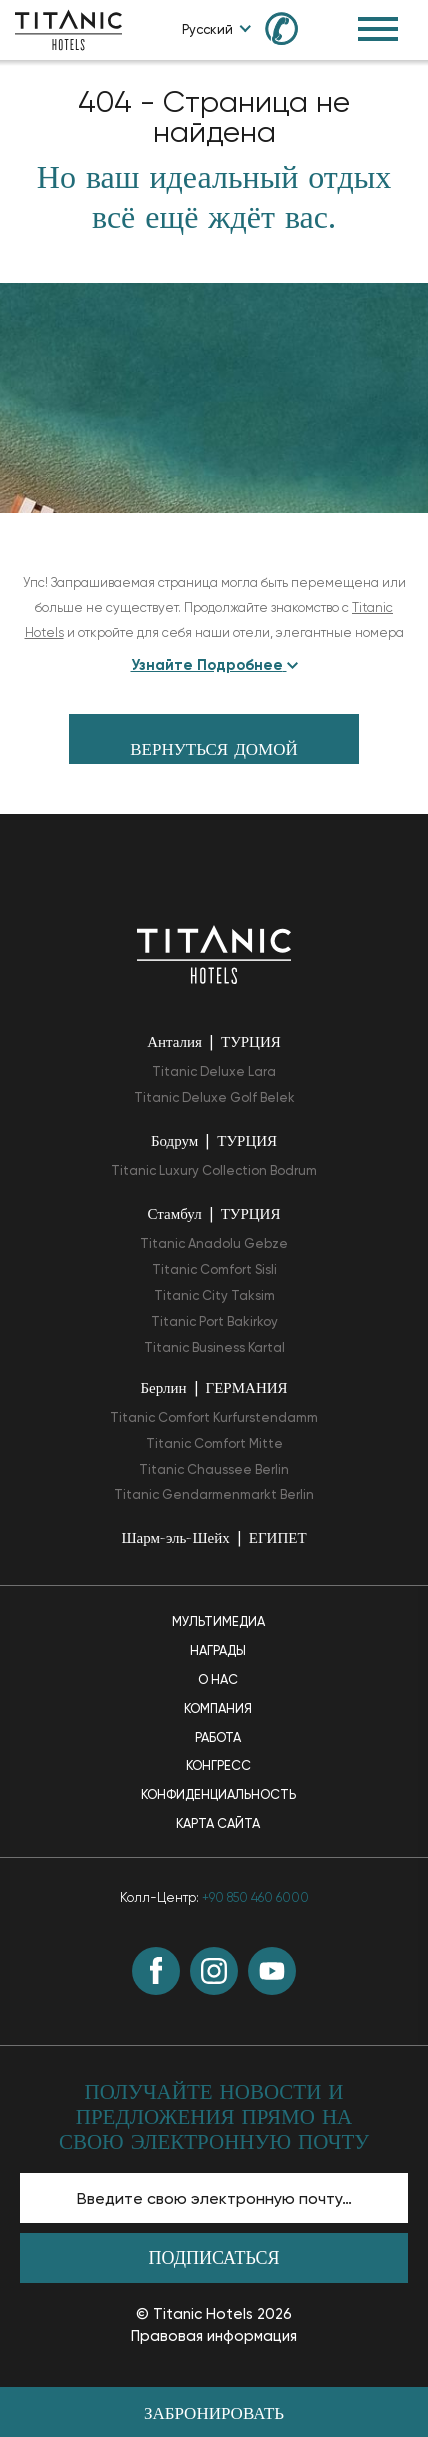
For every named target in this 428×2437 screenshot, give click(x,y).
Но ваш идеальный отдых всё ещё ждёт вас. (214, 200)
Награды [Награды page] (218, 1650)
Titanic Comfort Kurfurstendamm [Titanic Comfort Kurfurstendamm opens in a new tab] (214, 1417)
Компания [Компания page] (218, 1708)
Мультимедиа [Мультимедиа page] (218, 1621)
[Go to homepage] (68, 28)
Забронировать (214, 2414)
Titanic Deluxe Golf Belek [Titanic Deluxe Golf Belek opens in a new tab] (214, 1097)
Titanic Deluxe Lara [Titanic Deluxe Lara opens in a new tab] (214, 1071)
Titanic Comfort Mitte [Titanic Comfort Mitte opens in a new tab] (214, 1443)
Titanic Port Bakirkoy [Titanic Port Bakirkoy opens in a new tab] (214, 1321)
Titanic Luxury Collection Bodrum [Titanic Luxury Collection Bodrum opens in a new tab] (214, 1170)
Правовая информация (214, 2336)
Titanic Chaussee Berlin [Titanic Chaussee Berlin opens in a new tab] (214, 1469)
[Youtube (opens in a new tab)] (272, 1971)
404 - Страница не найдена (214, 117)
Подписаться (214, 2259)
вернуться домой (213, 750)
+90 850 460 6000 (255, 1897)
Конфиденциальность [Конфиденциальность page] (218, 1794)
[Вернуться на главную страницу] (213, 953)
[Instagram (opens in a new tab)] (214, 1971)
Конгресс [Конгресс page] (218, 1765)
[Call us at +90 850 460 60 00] (293, 27)
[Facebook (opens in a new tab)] (156, 1971)
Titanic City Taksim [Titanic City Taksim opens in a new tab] (214, 1295)
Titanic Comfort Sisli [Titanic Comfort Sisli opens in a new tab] (214, 1269)
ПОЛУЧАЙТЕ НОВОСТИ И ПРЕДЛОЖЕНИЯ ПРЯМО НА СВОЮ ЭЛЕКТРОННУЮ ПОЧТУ (214, 2118)
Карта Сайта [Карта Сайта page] (218, 1823)
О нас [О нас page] (218, 1679)
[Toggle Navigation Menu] (378, 29)
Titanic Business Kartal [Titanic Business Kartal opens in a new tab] (214, 1347)
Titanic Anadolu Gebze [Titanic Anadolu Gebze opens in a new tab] (214, 1243)
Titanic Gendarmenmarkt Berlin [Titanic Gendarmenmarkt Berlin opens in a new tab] (214, 1494)
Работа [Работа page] (218, 1737)
